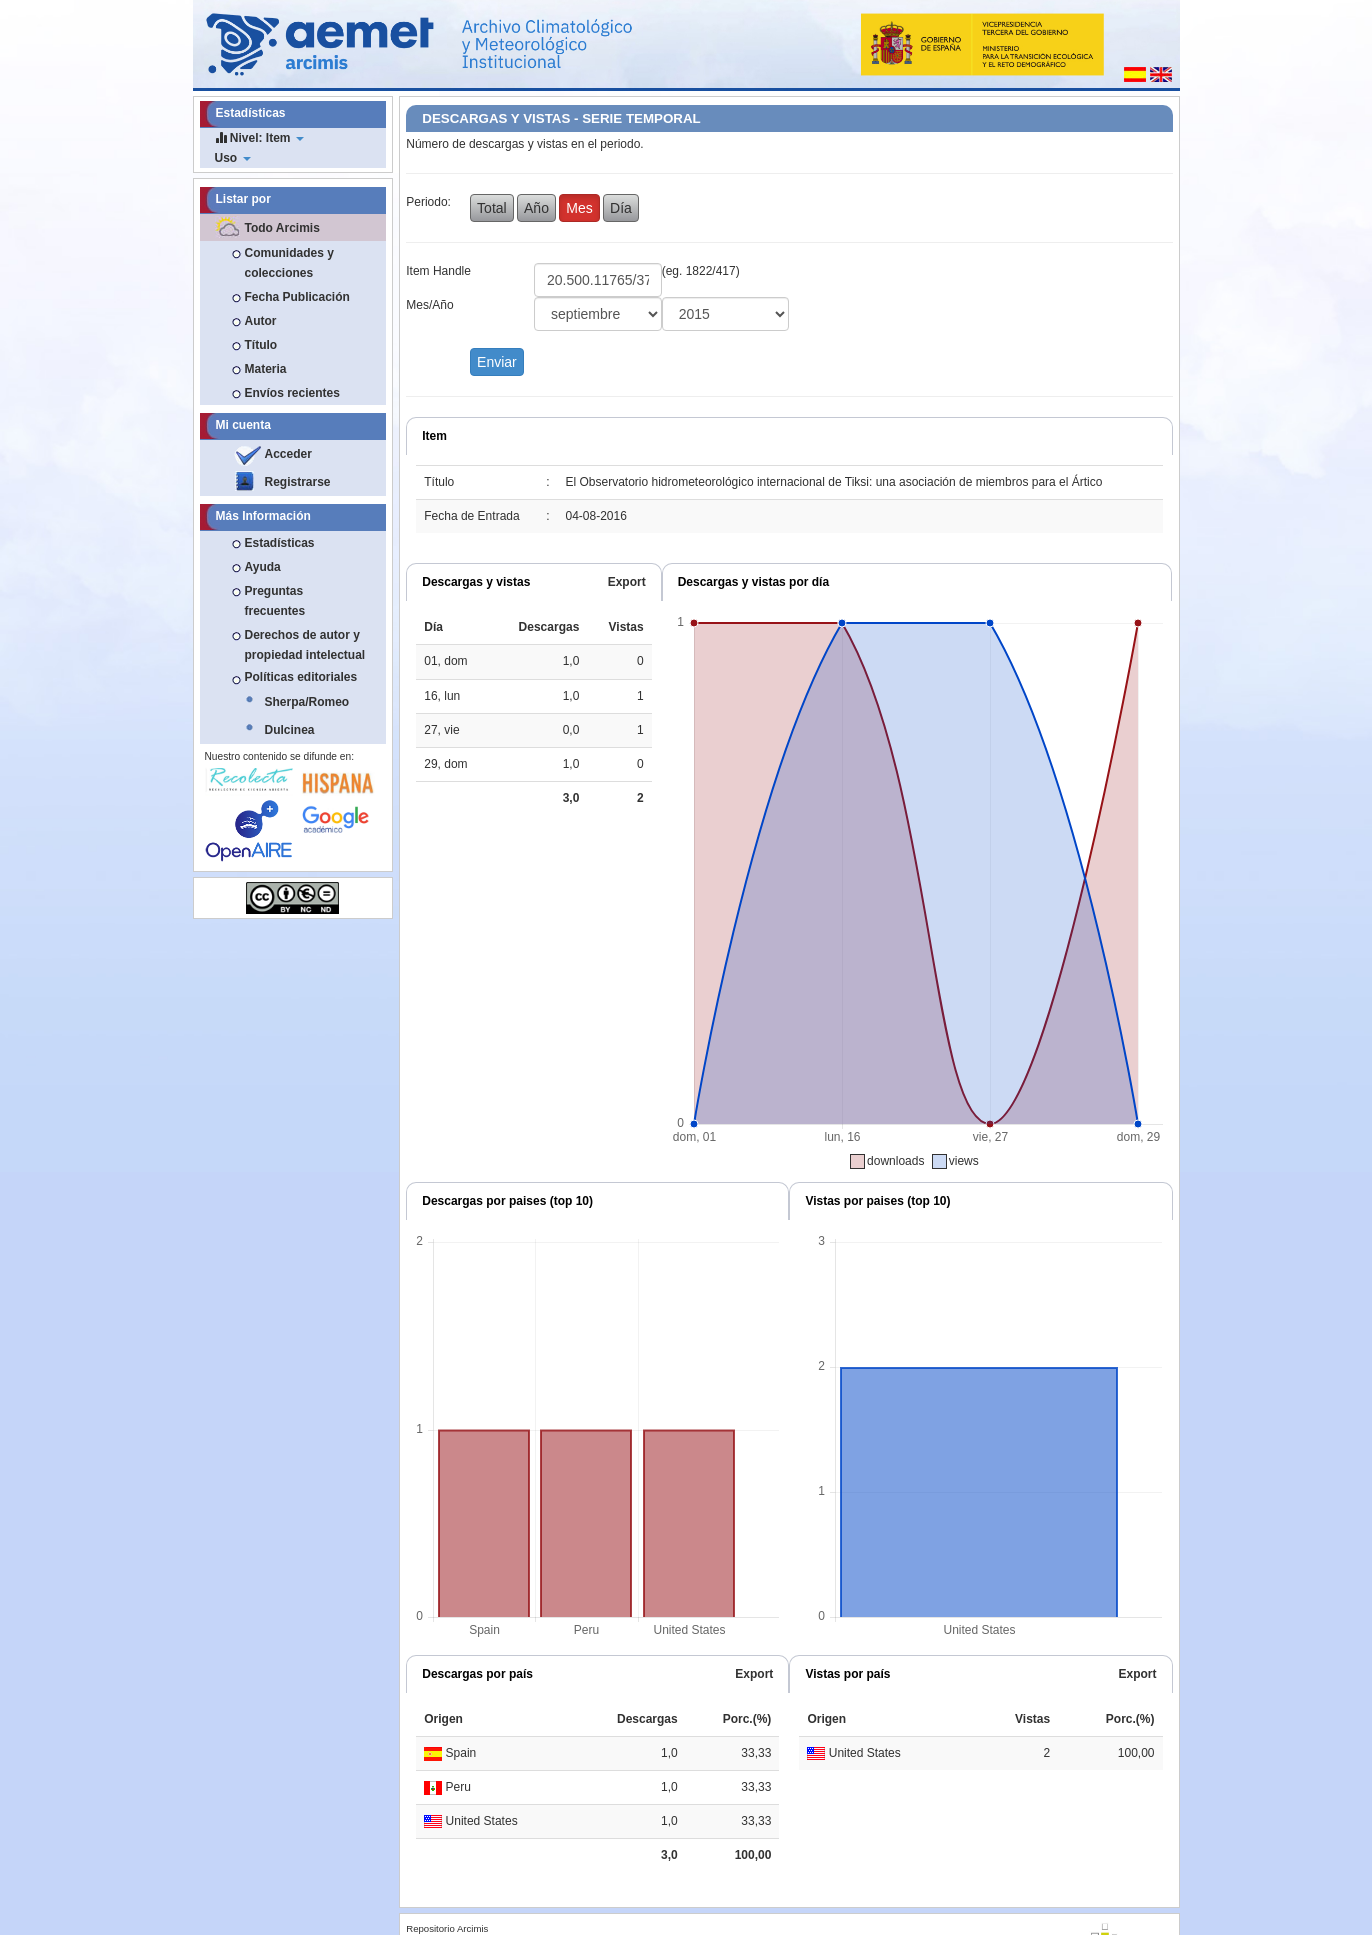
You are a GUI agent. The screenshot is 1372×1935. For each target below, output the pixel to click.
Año (536, 208)
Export (627, 582)
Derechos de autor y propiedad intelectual (305, 645)
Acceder (288, 454)
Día (621, 208)
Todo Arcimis (282, 228)
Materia (266, 369)
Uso (233, 158)
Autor (261, 321)
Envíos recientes (292, 393)
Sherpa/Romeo (307, 702)
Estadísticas (280, 543)
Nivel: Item (259, 137)
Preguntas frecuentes (275, 601)
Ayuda (263, 567)
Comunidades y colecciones (289, 263)
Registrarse (298, 482)
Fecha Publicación (297, 297)
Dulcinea (290, 730)
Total (492, 208)
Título (261, 345)
